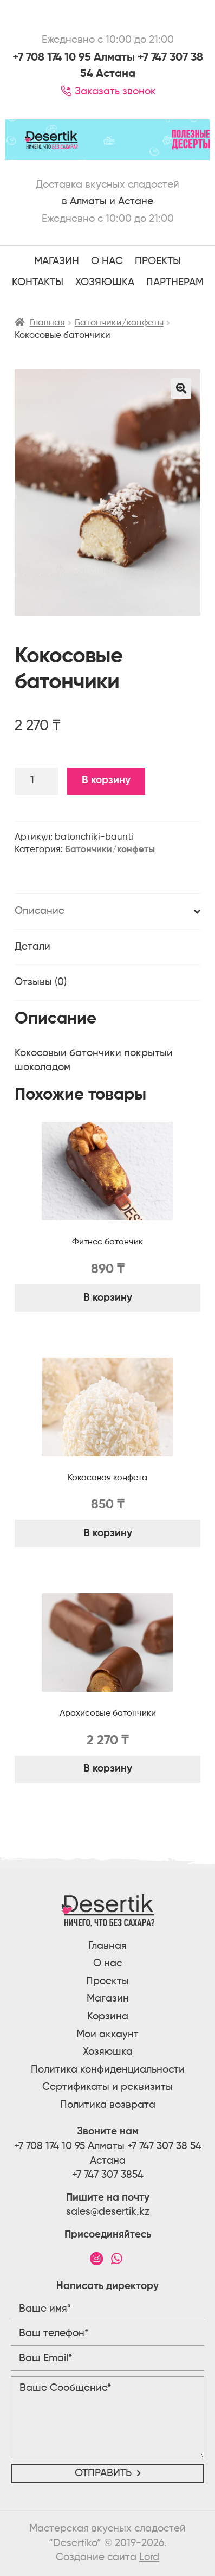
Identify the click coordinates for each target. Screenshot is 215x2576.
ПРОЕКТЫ (158, 261)
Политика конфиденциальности (108, 2069)
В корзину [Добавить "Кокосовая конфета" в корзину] (107, 1533)
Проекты (107, 1981)
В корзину (106, 780)
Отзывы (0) (41, 982)
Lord (149, 2557)
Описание (39, 911)
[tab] (107, 912)
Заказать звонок (107, 91)
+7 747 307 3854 (108, 2175)
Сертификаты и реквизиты (107, 2087)
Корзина (107, 2016)
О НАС (107, 261)
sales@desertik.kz (107, 2212)
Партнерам (175, 282)
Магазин (56, 261)
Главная (47, 323)
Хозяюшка (104, 282)
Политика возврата (107, 2105)
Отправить (103, 2473)
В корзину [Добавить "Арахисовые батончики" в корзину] (107, 1768)
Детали (32, 947)
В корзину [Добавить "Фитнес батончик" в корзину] (107, 1298)
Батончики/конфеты (119, 323)
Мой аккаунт (107, 2034)
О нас (107, 1963)
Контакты (37, 282)
